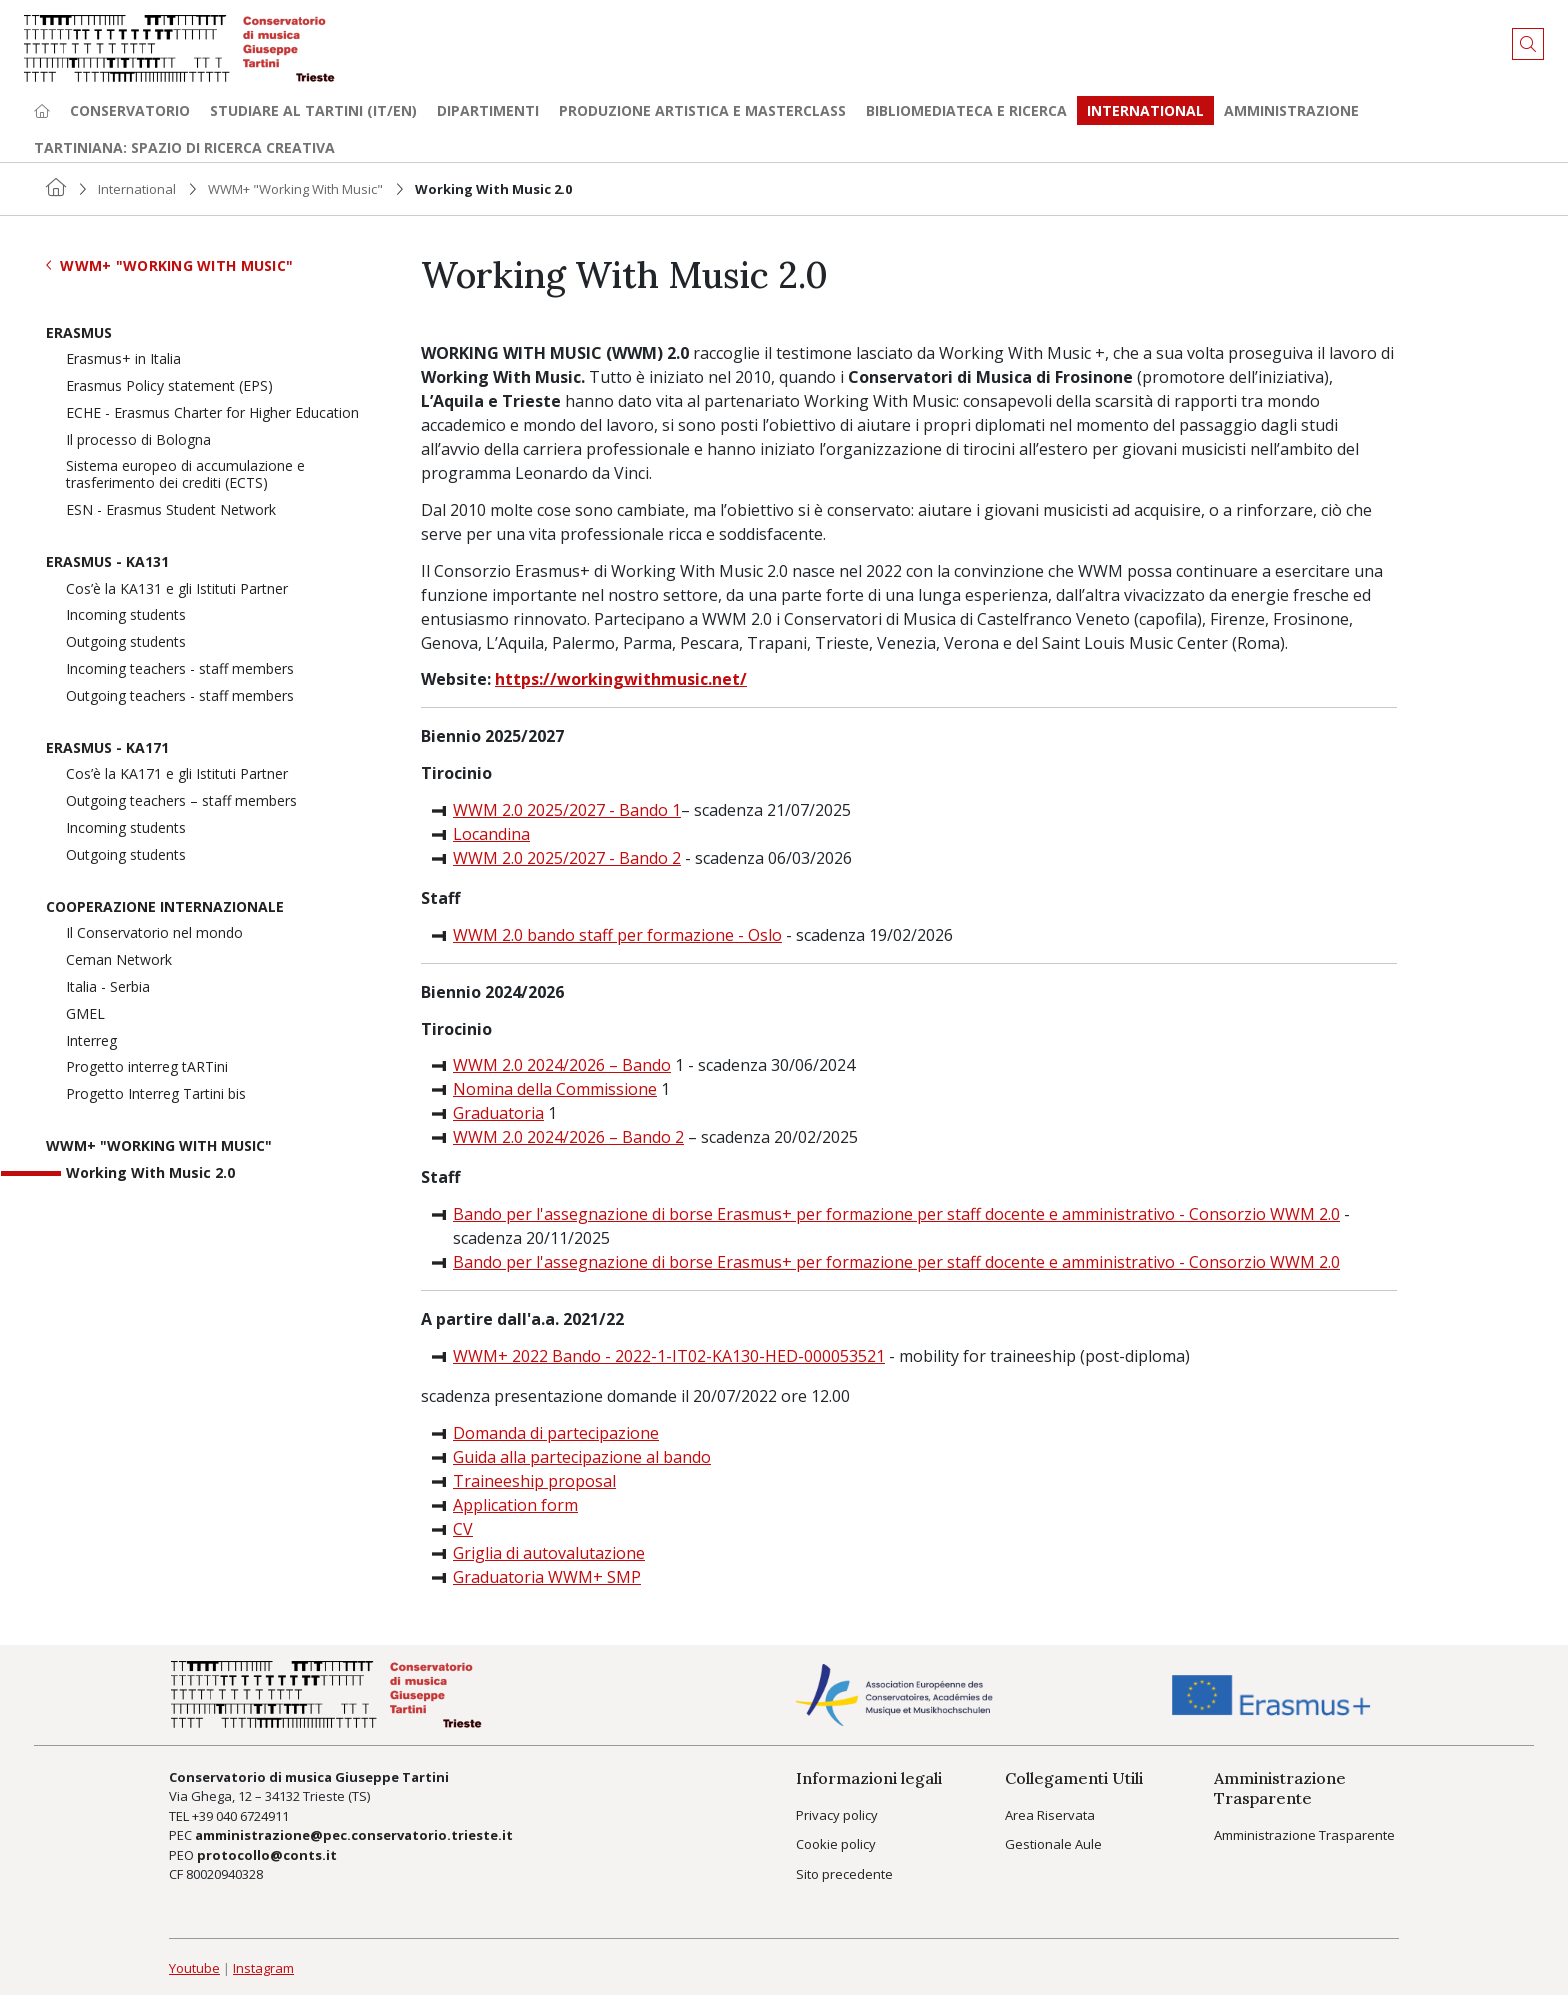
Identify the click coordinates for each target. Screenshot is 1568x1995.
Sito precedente (844, 1874)
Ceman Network (119, 960)
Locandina (491, 834)
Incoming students (126, 615)
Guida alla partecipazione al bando (582, 1457)
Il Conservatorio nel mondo (154, 933)
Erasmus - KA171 (107, 748)
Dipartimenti (488, 110)
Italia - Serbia (108, 987)
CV (463, 1529)
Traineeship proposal (534, 1481)
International (137, 189)
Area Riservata (1050, 1815)
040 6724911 (252, 1816)
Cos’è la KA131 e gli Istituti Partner (177, 589)
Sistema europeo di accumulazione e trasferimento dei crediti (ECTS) (185, 475)
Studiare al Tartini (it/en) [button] (313, 110)
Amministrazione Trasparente (1304, 1835)
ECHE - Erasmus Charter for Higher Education (212, 413)
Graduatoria (498, 1113)
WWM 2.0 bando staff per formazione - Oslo (617, 935)
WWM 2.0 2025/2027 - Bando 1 (567, 810)
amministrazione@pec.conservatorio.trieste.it (354, 1835)
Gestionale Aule (1053, 1844)
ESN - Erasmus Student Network (171, 510)
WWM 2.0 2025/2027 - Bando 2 (567, 858)
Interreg (91, 1041)
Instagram (263, 1968)
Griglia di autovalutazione (549, 1553)
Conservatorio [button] (130, 110)
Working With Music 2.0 (150, 1173)
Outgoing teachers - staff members (180, 696)
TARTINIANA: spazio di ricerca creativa (184, 147)
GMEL (85, 1014)
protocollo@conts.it (267, 1855)
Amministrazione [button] (1291, 110)
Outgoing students (126, 642)
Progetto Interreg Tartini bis (156, 1094)
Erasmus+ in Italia (123, 359)
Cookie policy (836, 1844)
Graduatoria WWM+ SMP (547, 1577)
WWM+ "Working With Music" (295, 189)
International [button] (1145, 110)
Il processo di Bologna (138, 440)
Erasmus (79, 333)
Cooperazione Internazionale (165, 907)
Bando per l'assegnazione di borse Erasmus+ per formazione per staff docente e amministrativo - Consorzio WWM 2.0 (896, 1214)
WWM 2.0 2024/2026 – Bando (562, 1065)
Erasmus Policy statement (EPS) (169, 386)
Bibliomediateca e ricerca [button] (966, 110)
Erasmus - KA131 (107, 562)
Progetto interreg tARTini (147, 1067)
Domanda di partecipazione (556, 1433)
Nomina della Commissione (555, 1089)
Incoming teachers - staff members (180, 669)
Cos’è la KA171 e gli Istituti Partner (177, 774)
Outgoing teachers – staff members (181, 801)
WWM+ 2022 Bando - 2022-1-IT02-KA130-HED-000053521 (669, 1356)
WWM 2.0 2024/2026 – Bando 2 (568, 1137)
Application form (515, 1505)
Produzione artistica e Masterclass (702, 110)
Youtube (194, 1968)
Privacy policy (837, 1815)
